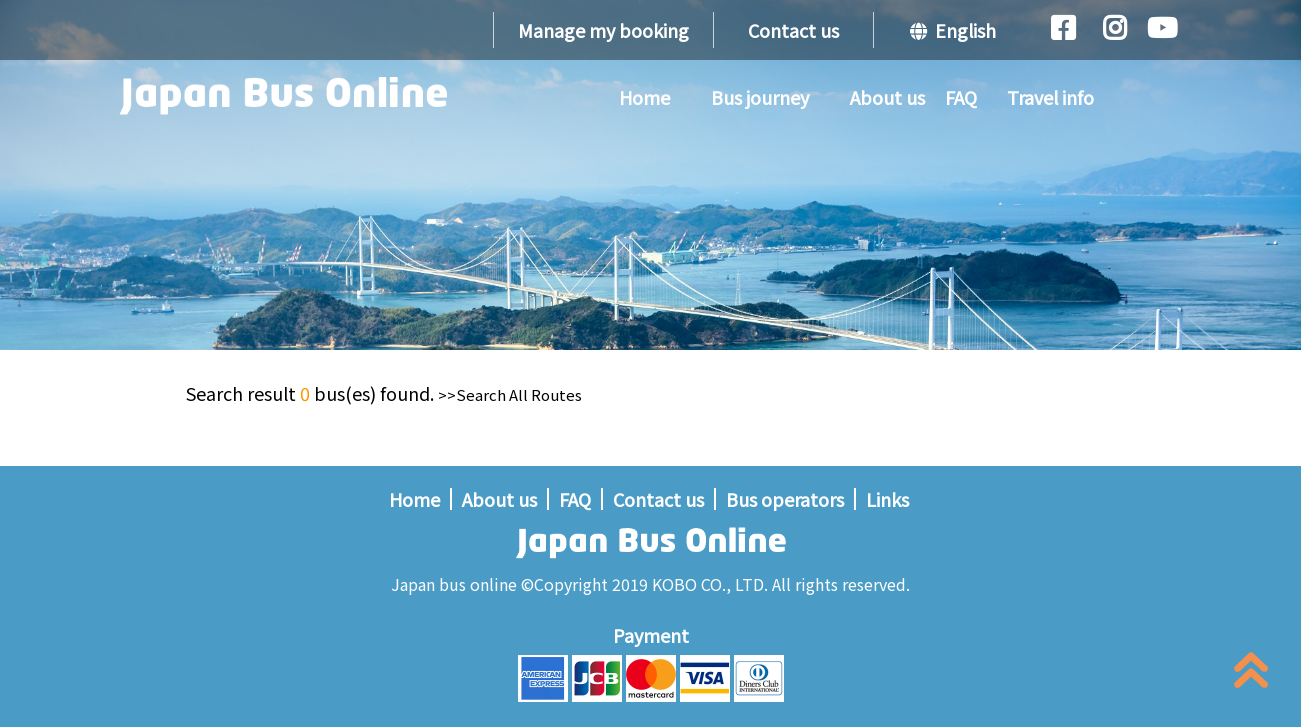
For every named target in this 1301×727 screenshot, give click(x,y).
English (953, 30)
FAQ (961, 97)
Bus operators (785, 499)
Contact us (793, 30)
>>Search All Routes (510, 394)
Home (644, 97)
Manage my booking (603, 30)
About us (887, 97)
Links (887, 499)
